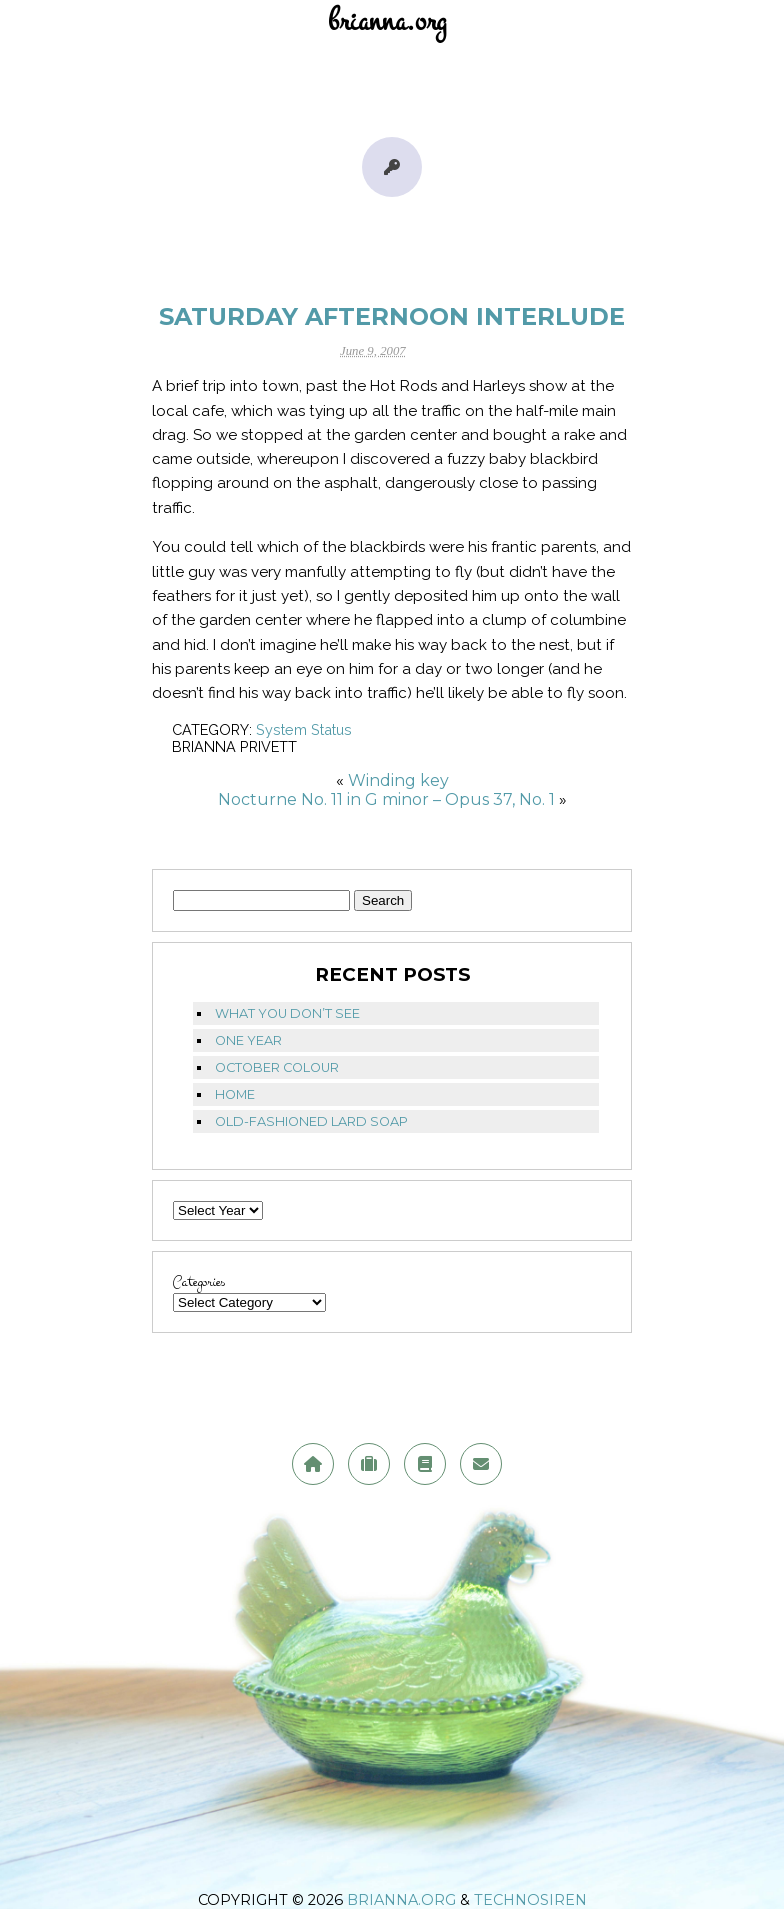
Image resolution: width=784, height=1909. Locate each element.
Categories (199, 1282)
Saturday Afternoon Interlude (392, 316)
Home (235, 1094)
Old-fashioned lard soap (311, 1121)
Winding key (398, 780)
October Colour (277, 1067)
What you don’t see (287, 1013)
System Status (304, 729)
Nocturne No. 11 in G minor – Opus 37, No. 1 (386, 799)
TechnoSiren (530, 1900)
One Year (248, 1040)
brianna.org (401, 1900)
